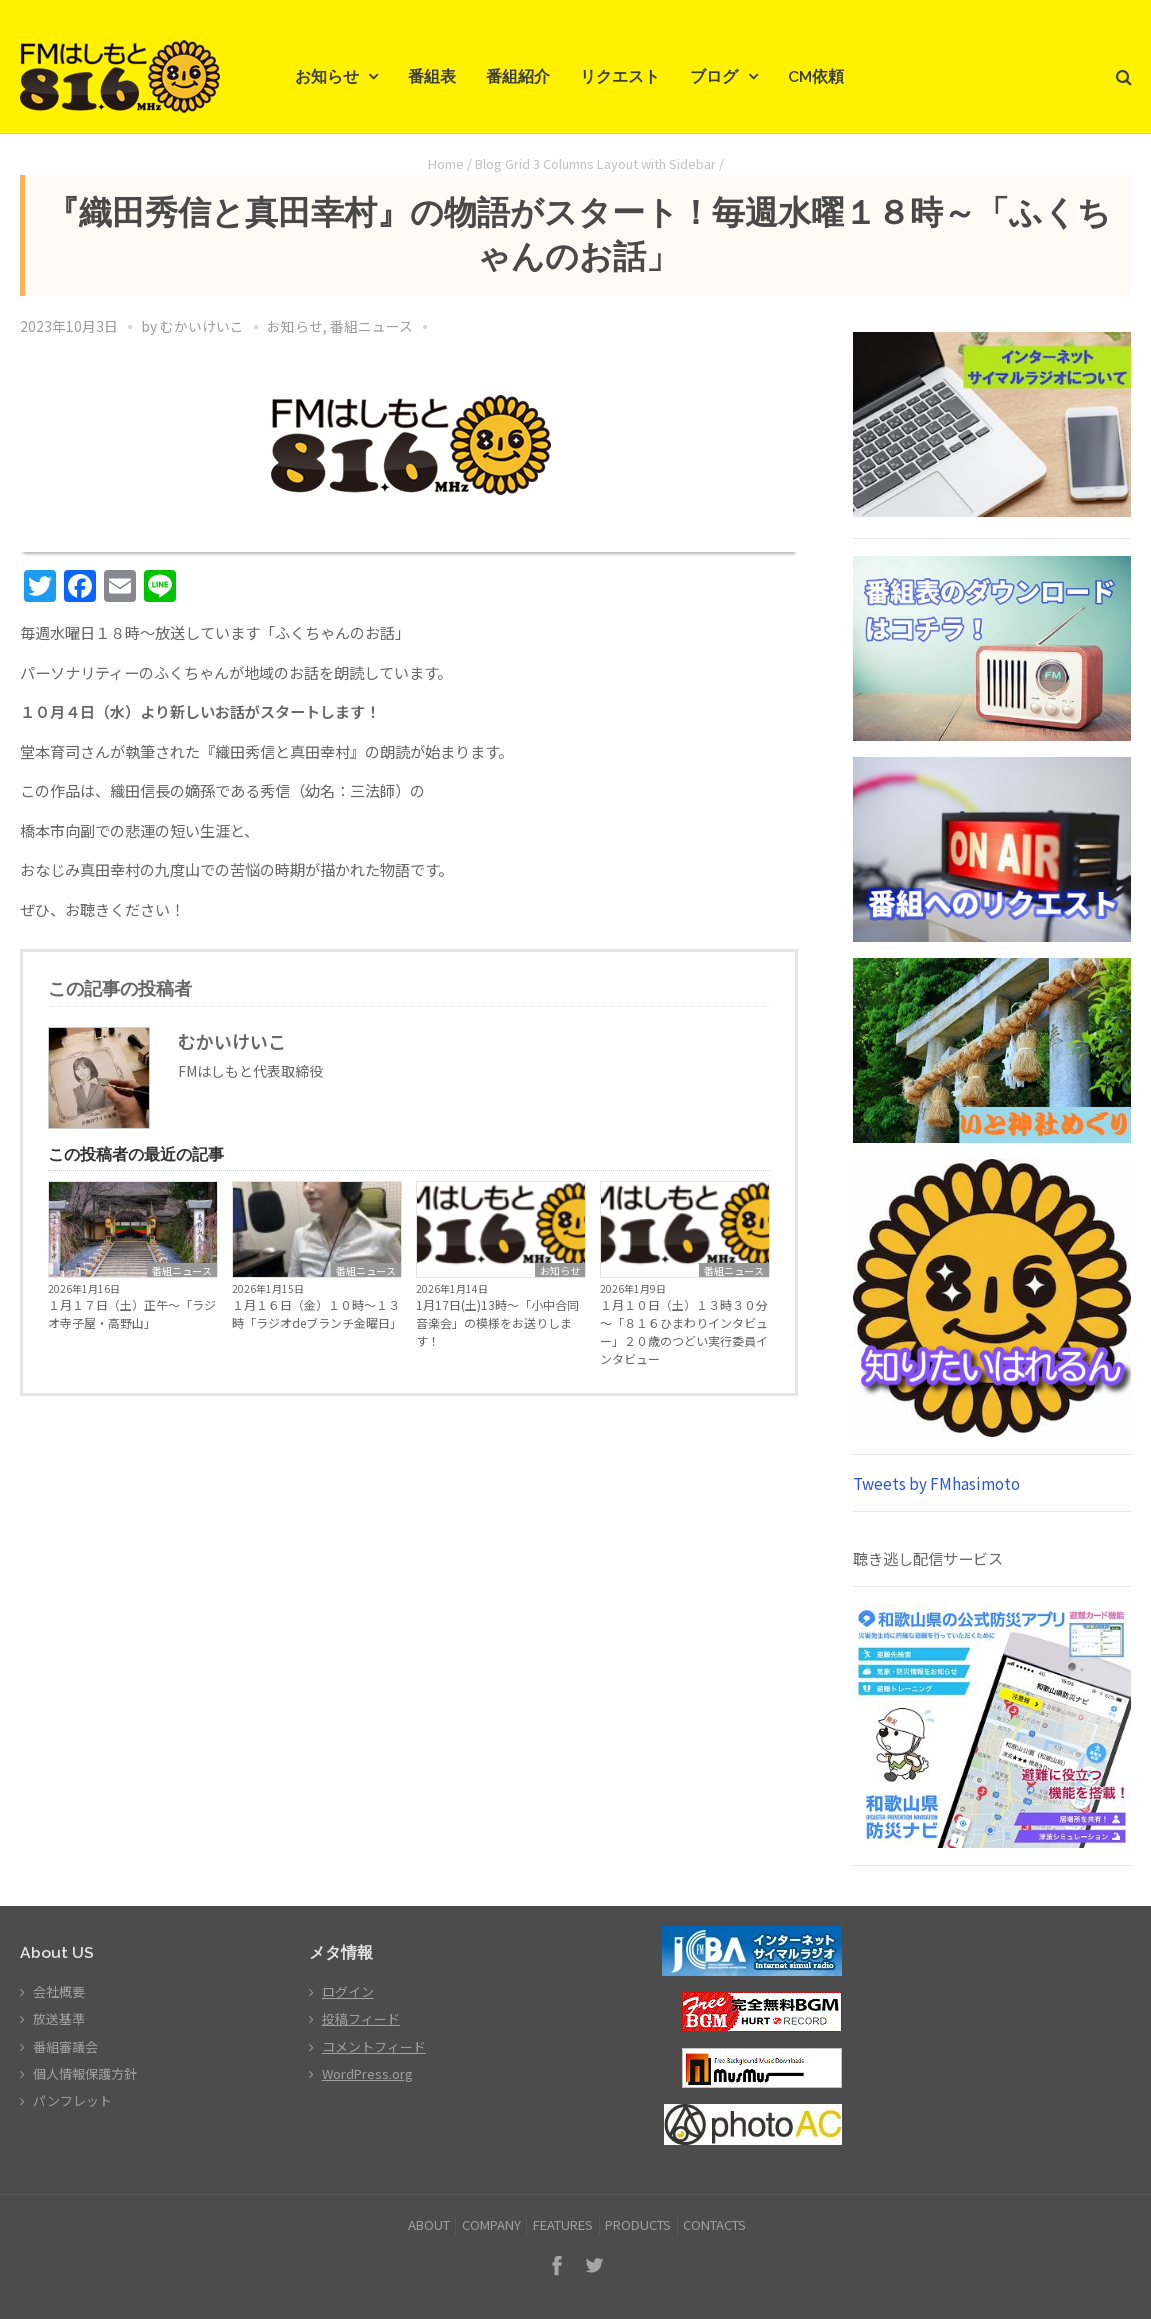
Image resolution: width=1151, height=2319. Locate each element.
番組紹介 (518, 76)
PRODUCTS (638, 2224)
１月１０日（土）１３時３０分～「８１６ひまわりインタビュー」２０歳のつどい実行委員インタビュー (684, 1331)
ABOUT (429, 2224)
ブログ (714, 76)
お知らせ (327, 76)
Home (446, 163)
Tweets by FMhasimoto (936, 1483)
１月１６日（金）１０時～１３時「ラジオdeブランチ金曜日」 (317, 1313)
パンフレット (72, 2100)
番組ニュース (371, 326)
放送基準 (59, 2018)
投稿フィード (361, 2018)
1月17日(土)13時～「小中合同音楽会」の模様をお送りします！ (497, 1322)
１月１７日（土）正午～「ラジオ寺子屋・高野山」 (132, 1313)
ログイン (348, 1991)
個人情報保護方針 (85, 2073)
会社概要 (59, 1991)
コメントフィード (374, 2046)
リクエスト (620, 76)
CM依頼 (816, 76)
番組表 (432, 76)
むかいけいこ (202, 326)
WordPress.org (367, 2073)
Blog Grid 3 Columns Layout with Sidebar (595, 163)
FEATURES (563, 2224)
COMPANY (491, 2224)
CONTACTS (714, 2224)
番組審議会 (65, 2046)
